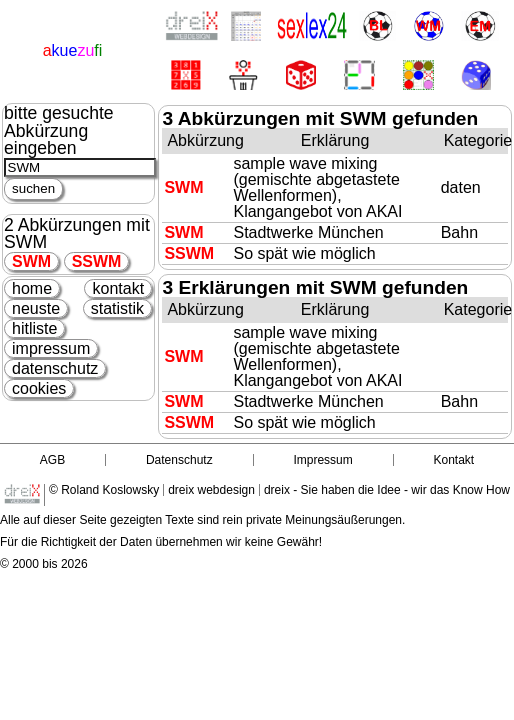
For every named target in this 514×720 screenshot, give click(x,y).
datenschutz (55, 368)
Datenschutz (179, 460)
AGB (52, 460)
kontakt (118, 288)
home (32, 288)
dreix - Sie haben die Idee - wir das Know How (387, 490)
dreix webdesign (211, 490)
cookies (39, 388)
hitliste (34, 328)
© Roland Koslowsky (104, 490)
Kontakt (453, 460)
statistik (117, 308)
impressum (51, 348)
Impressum (322, 460)
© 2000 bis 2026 (44, 564)
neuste (36, 308)
